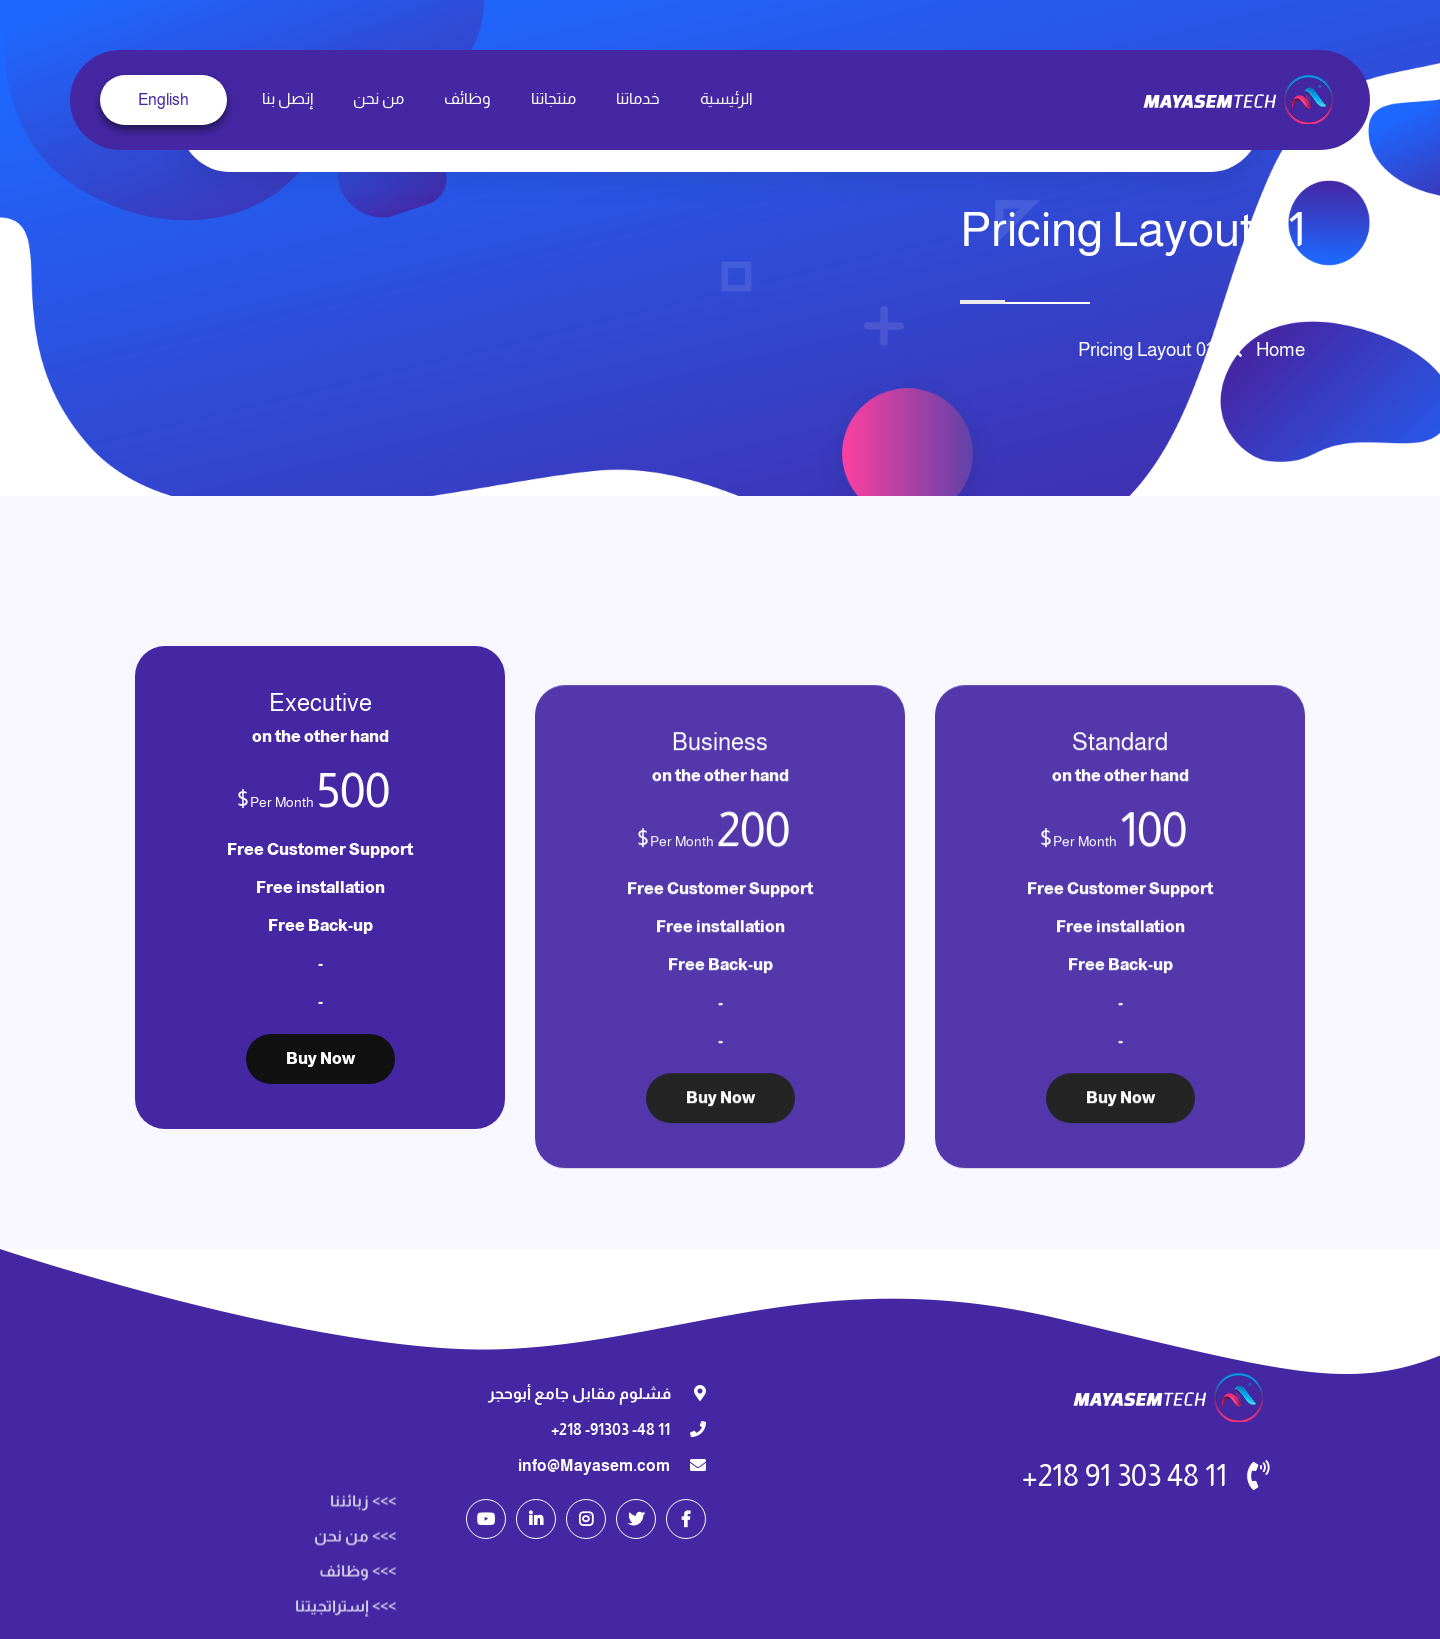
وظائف (467, 98)
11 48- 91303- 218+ (610, 1429)
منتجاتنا (553, 98)
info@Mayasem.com (594, 1465)
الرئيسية (726, 98)
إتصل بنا (287, 98)
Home (1276, 349)
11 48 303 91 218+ (1124, 1475)
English (163, 99)
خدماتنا (638, 98)
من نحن (378, 98)
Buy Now (1120, 1236)
